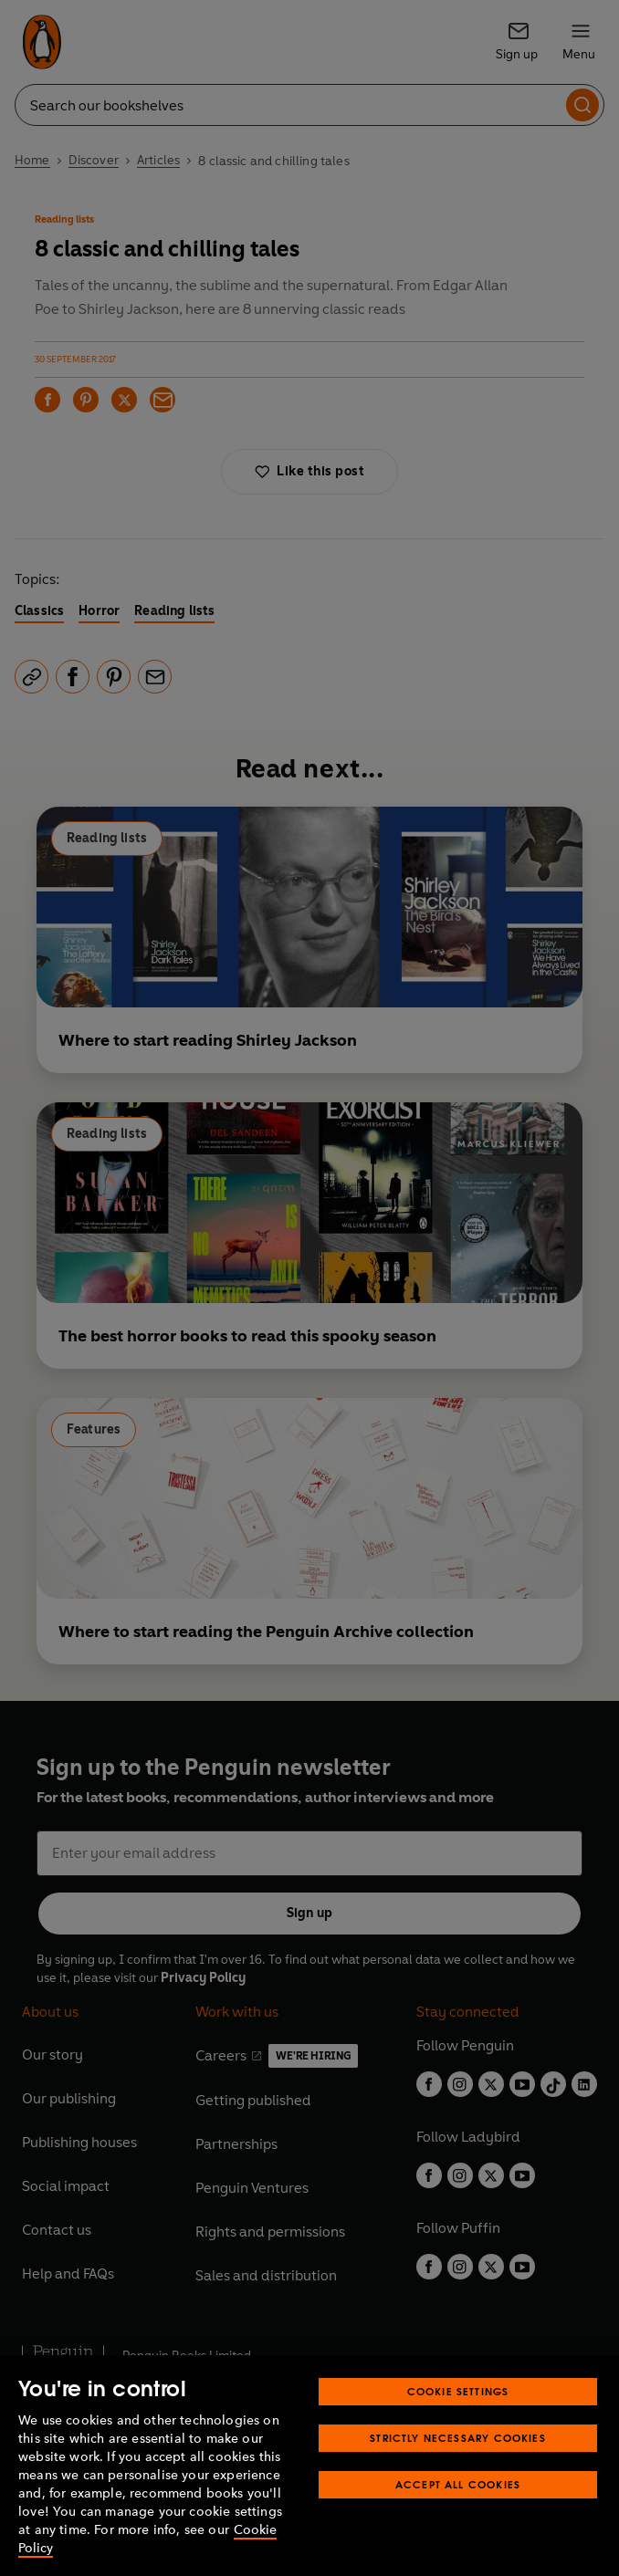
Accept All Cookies (457, 2484)
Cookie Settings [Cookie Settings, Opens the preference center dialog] (458, 2391)
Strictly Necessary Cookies (458, 2438)
